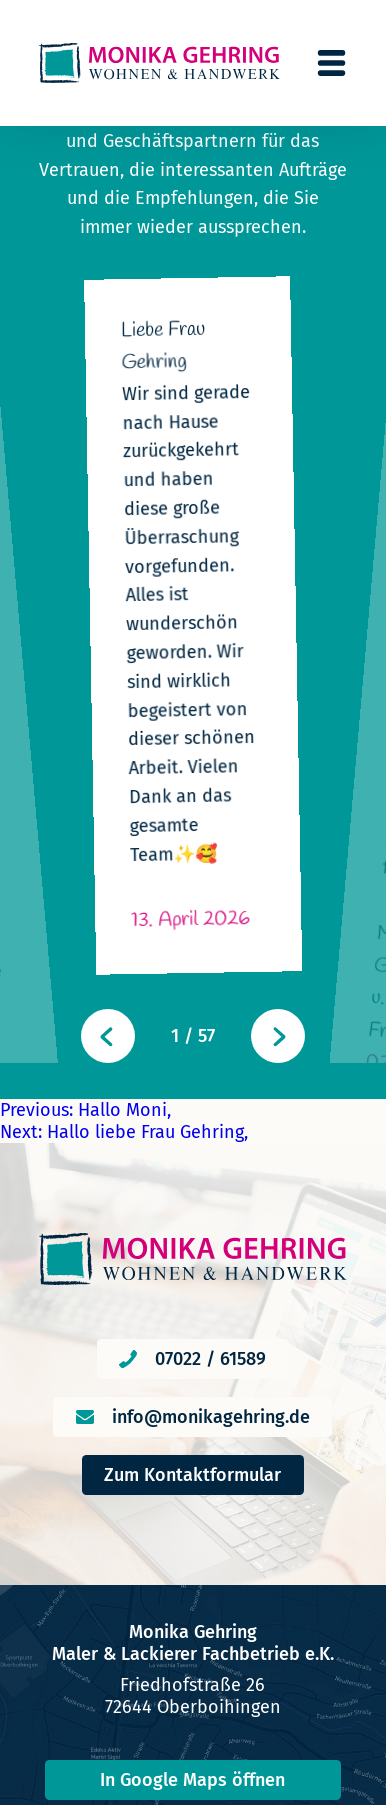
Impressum (193, 1722)
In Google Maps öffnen (192, 1517)
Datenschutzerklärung (193, 1759)
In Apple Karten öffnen (193, 1578)
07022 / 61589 (210, 1096)
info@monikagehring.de (211, 1154)
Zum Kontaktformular (192, 1212)
